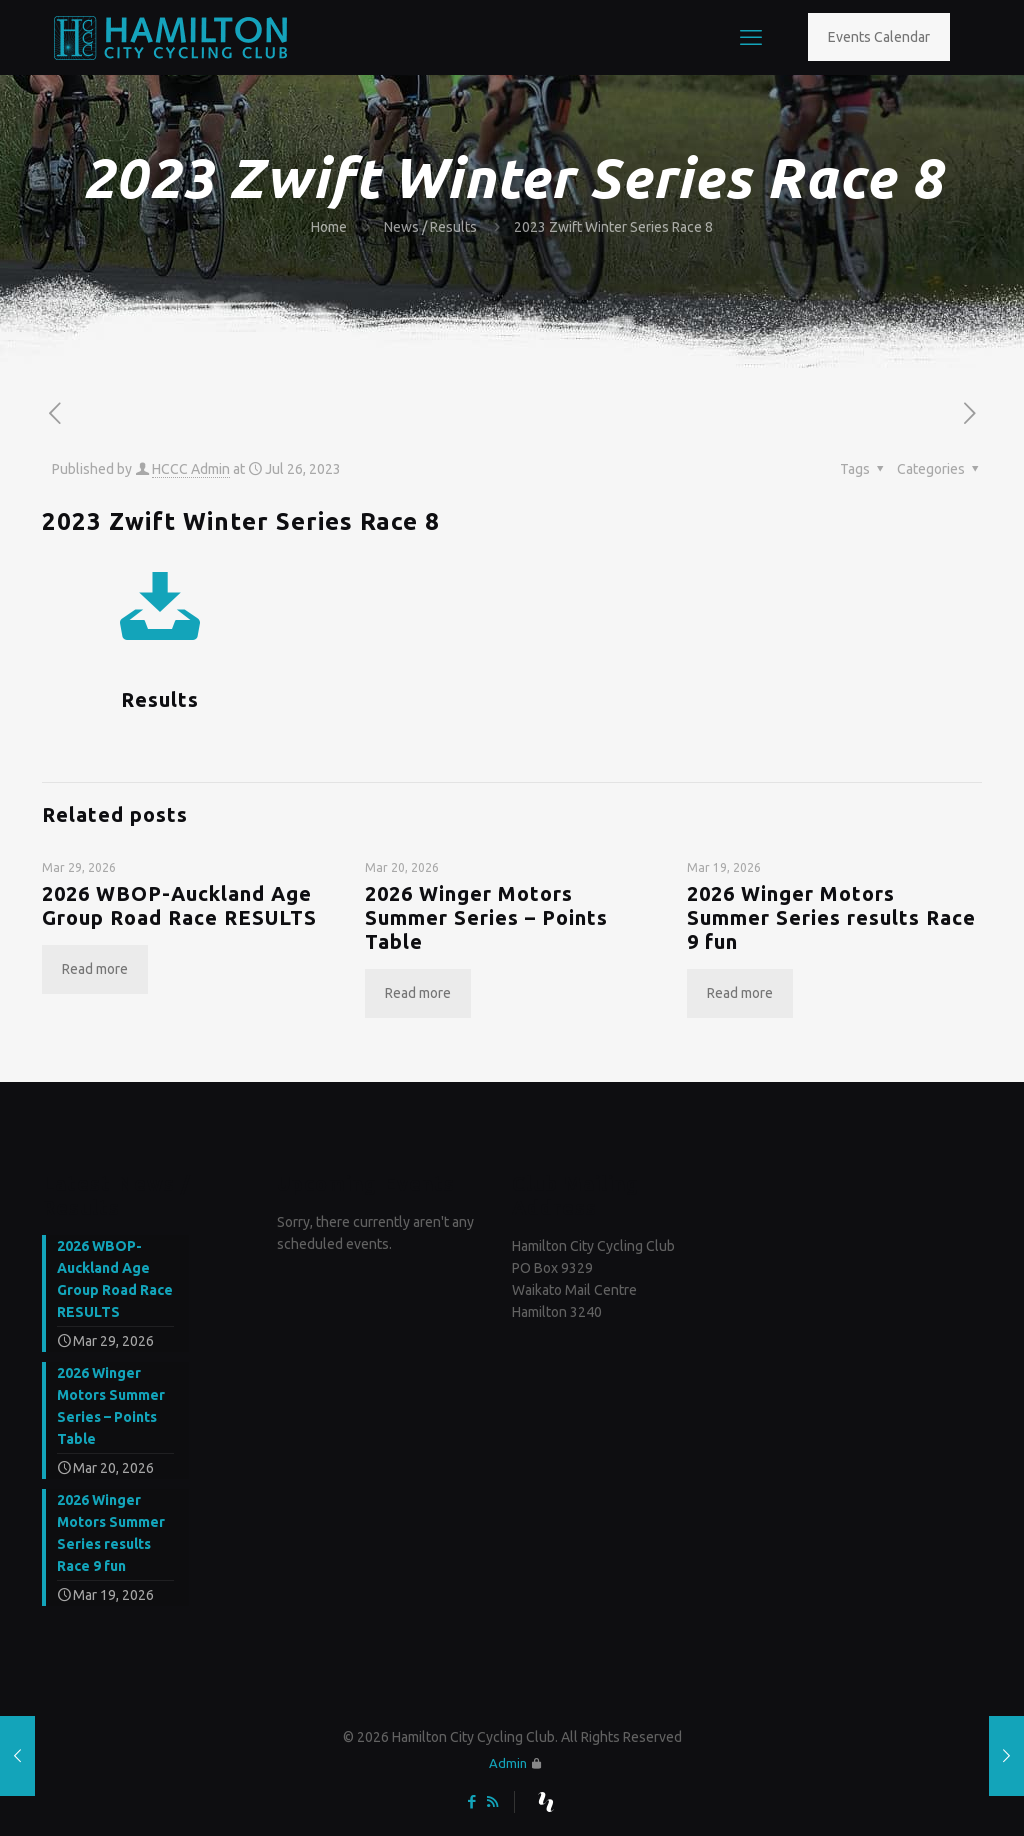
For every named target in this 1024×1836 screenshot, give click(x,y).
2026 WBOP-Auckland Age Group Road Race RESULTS (179, 905)
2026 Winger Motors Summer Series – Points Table (486, 917)
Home (329, 227)
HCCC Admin (191, 469)
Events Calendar (879, 37)
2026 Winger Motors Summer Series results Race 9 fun (831, 917)
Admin (508, 1763)
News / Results (430, 227)
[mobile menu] (751, 37)
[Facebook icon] (471, 1801)
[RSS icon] (492, 1801)
